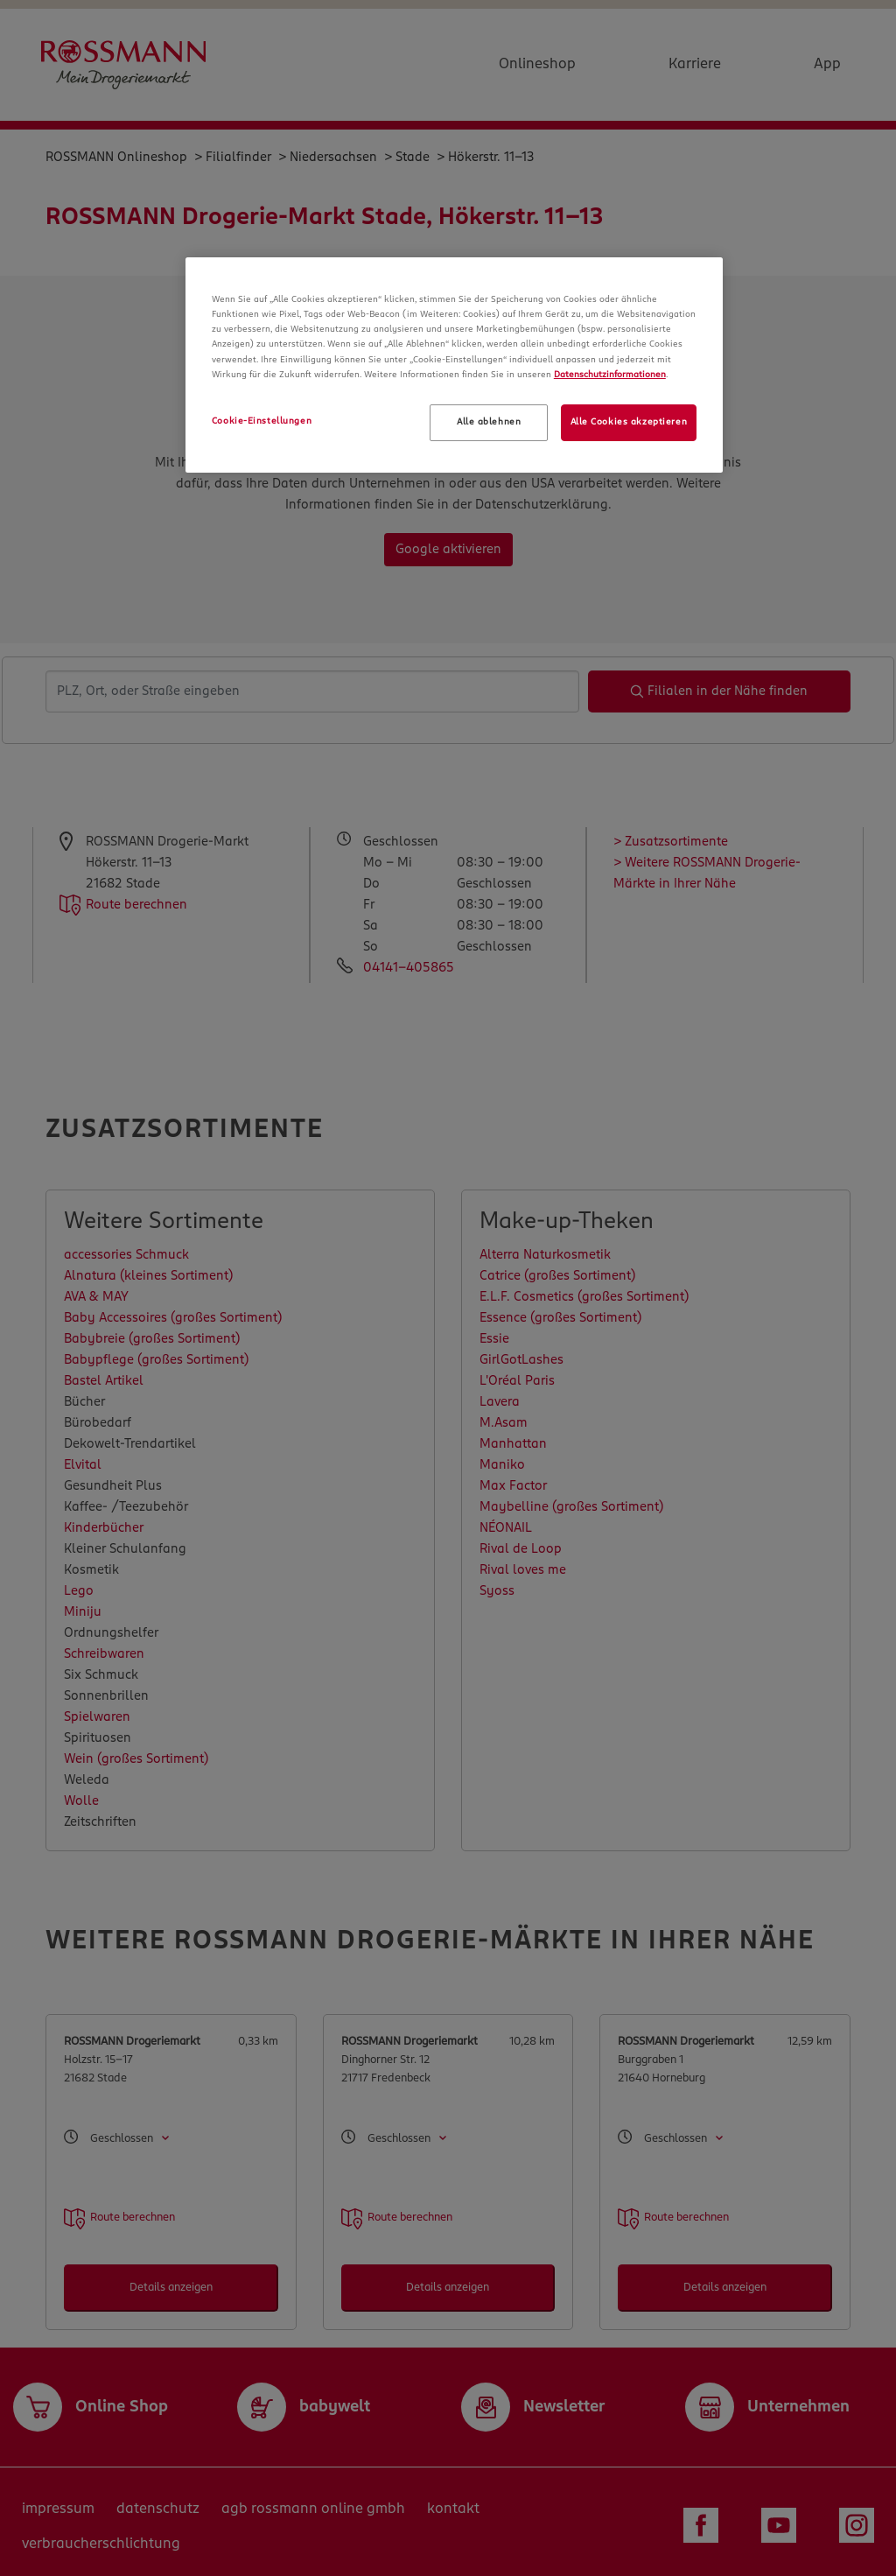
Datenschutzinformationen (610, 374)
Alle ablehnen (489, 422)
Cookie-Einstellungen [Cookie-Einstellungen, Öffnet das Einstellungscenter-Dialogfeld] (262, 421)
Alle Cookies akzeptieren (629, 422)
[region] (454, 364)
